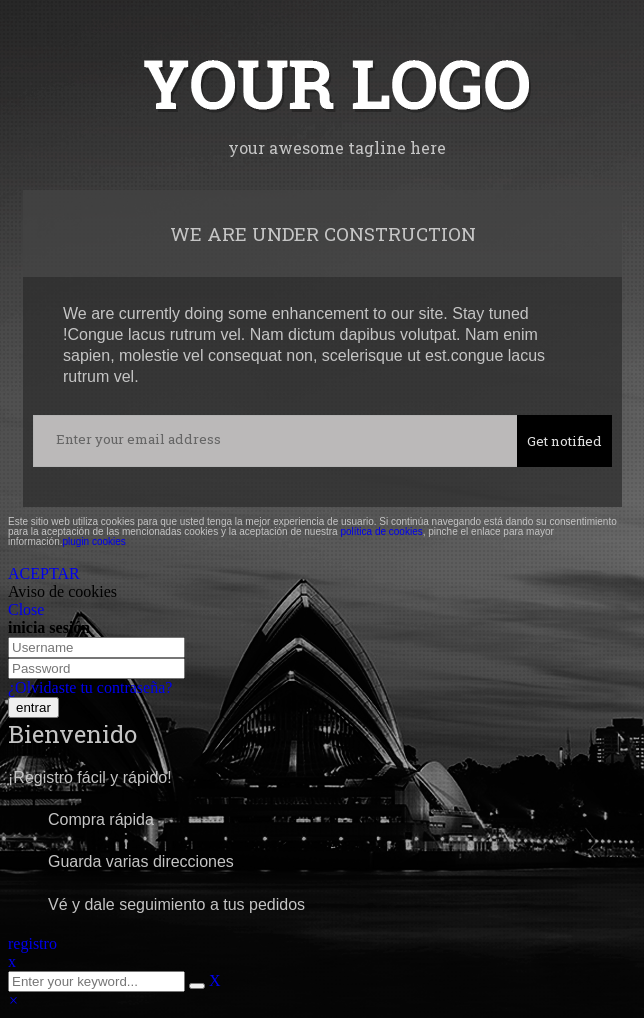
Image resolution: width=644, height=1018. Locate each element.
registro (32, 943)
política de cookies (381, 531)
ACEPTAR (44, 573)
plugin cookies (93, 541)
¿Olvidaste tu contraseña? (90, 687)
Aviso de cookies (62, 591)
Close (26, 609)
